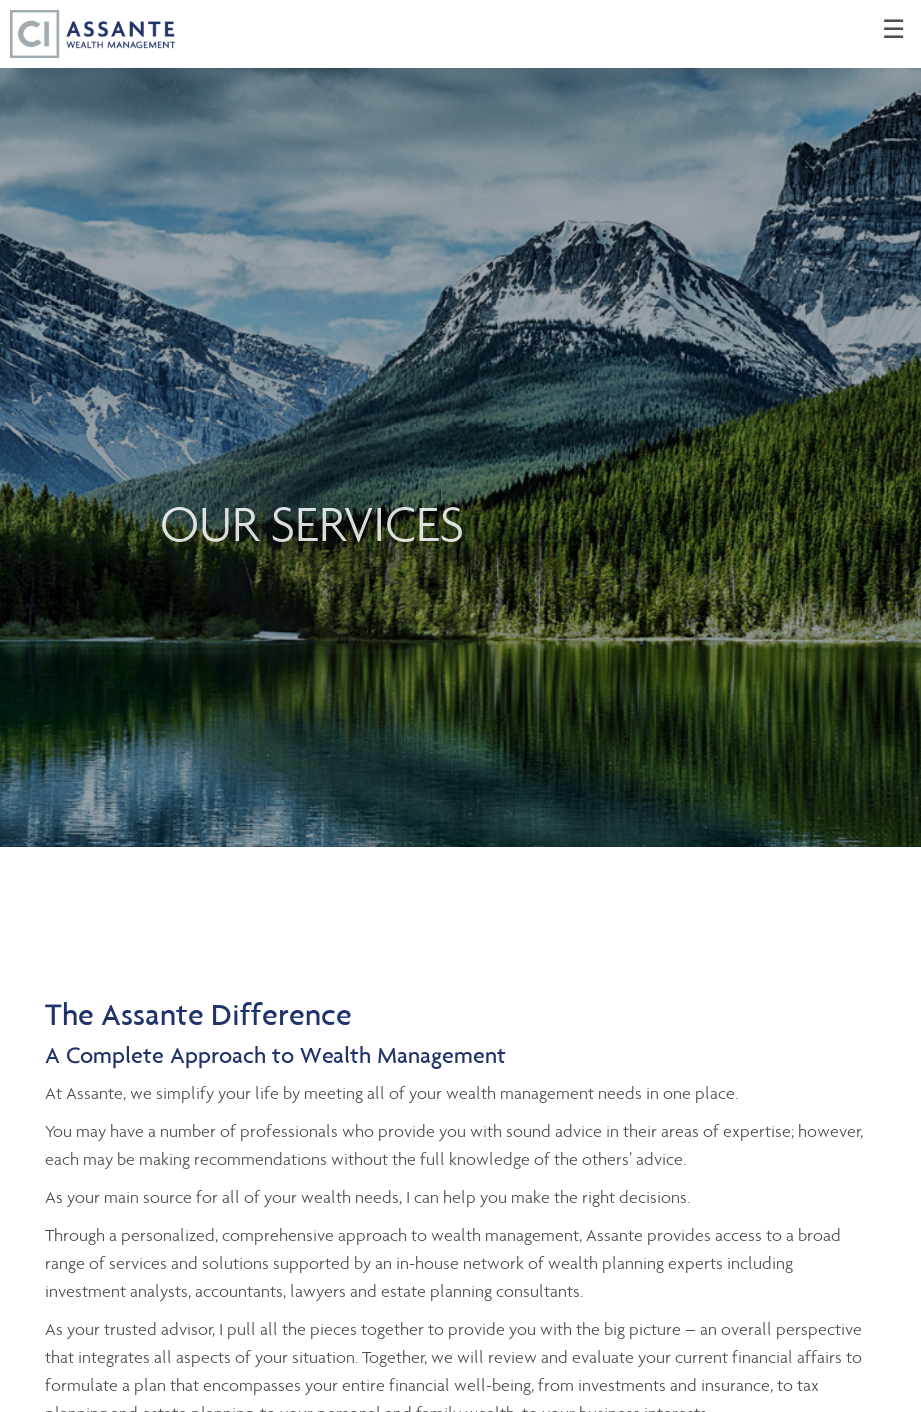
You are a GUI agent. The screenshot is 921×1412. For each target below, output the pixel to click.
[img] (460, 423)
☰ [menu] (893, 30)
